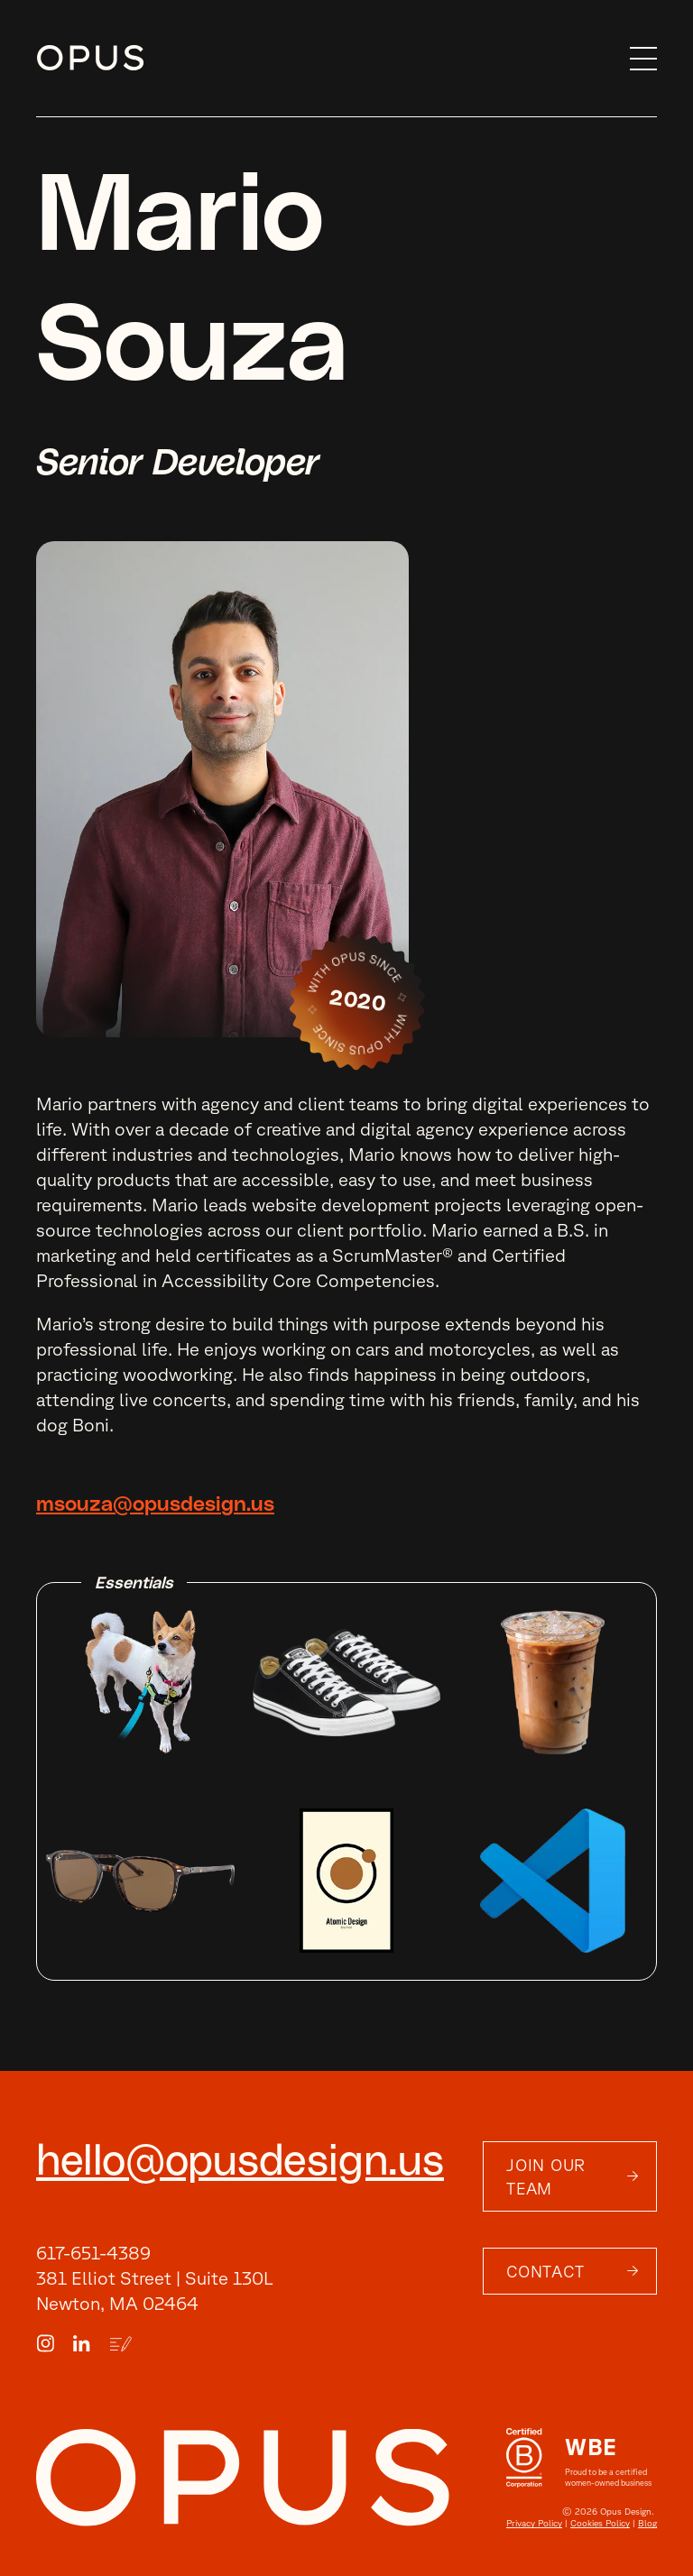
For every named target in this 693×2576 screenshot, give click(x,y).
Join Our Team (546, 2176)
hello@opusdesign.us (240, 2162)
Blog (647, 2522)
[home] (324, 58)
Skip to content (36, 59)
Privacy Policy (534, 2522)
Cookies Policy (600, 2522)
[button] (634, 58)
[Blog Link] (120, 2344)
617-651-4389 (93, 2252)
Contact (545, 2271)
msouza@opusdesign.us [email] (155, 1505)
